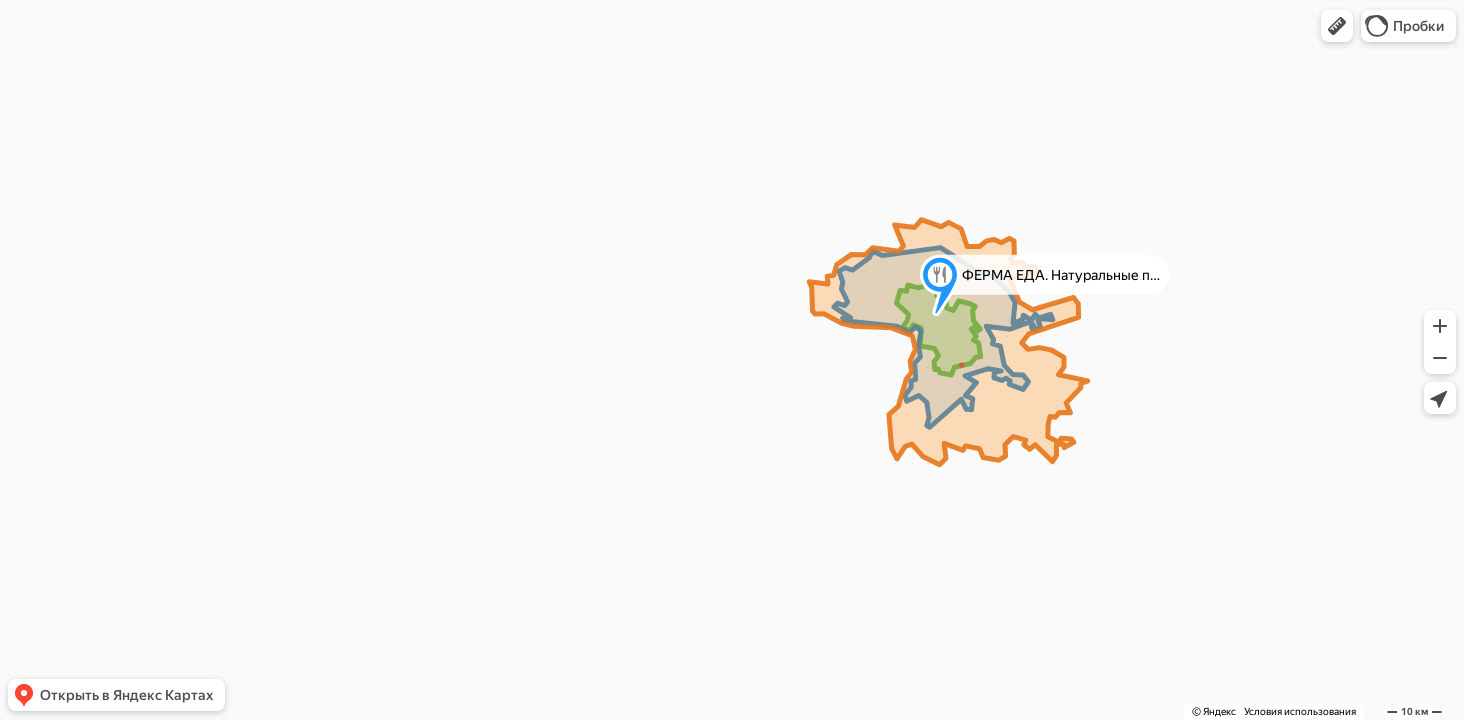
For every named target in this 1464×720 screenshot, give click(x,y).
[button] (1337, 26)
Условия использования (1300, 711)
